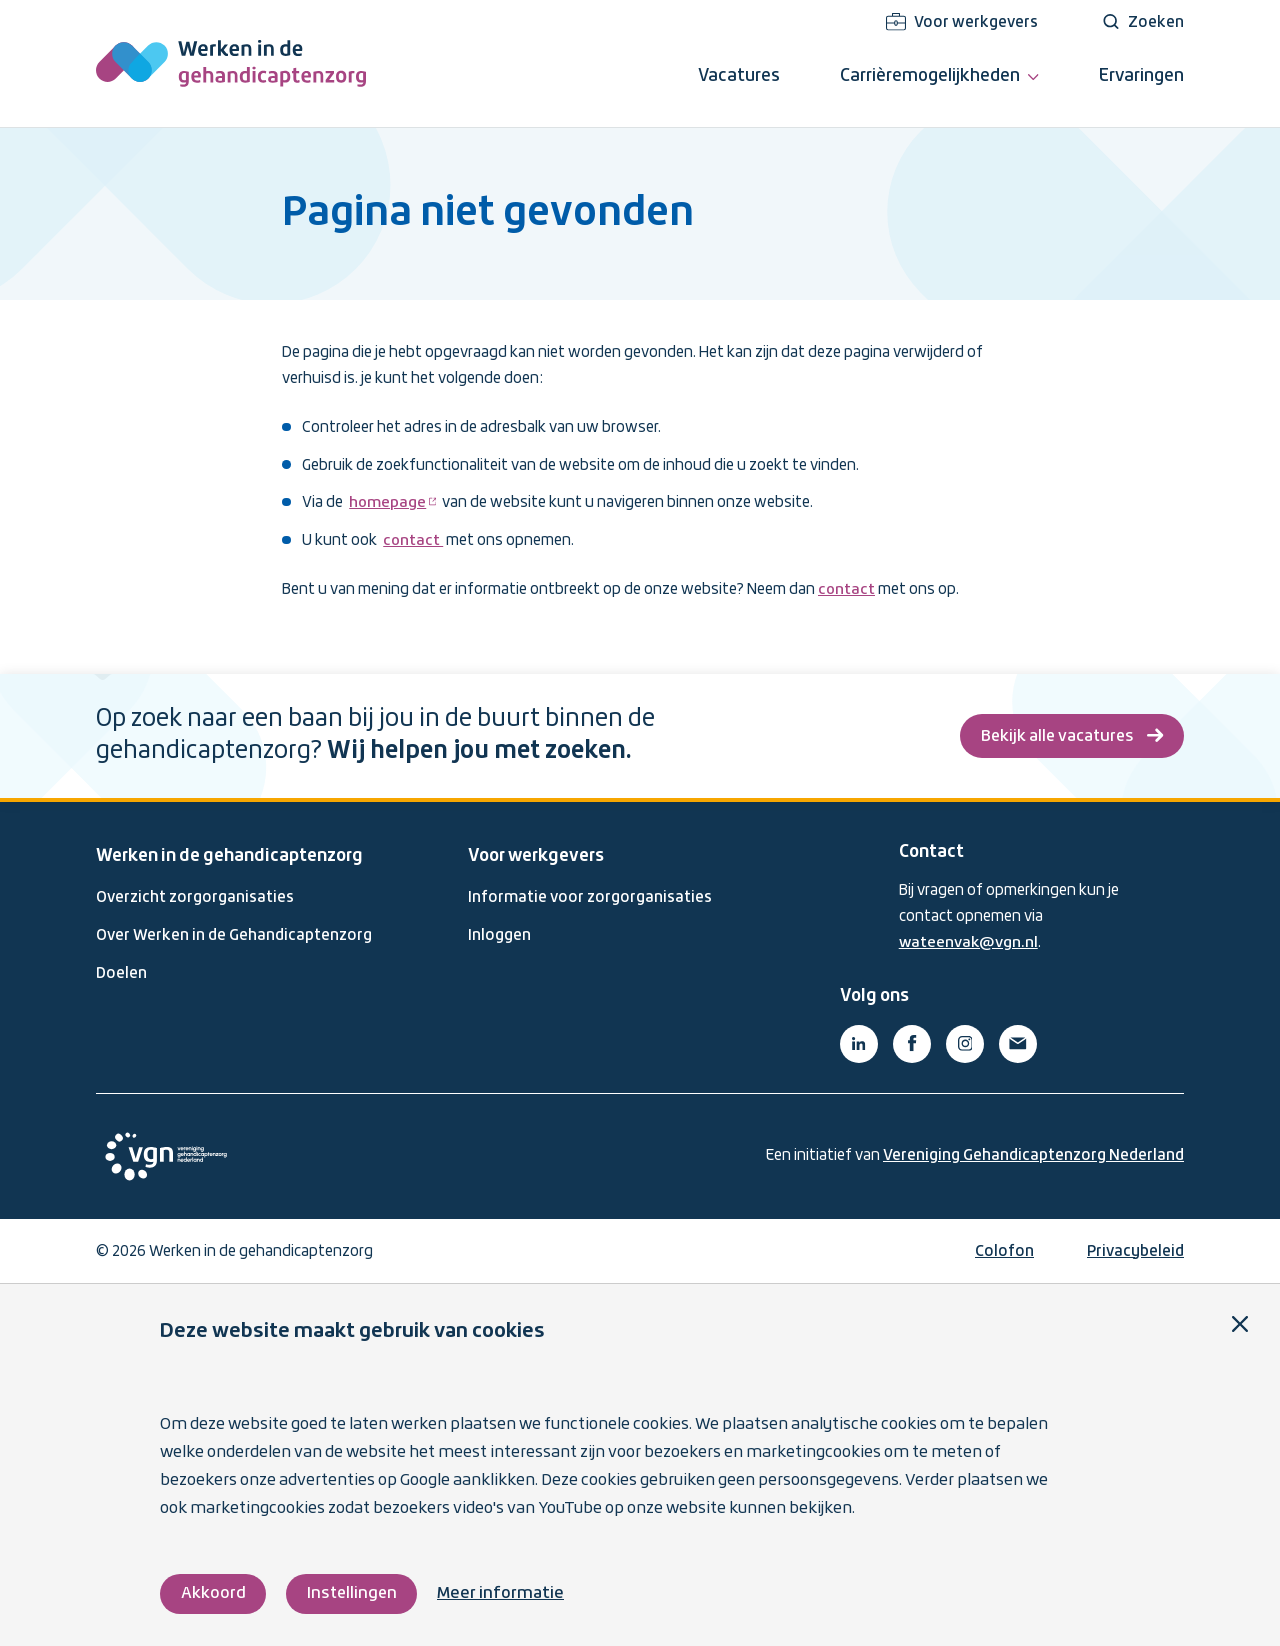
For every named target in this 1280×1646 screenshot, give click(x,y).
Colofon (1004, 1249)
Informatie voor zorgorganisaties (590, 896)
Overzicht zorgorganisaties (195, 896)
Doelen (121, 972)
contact (413, 541)
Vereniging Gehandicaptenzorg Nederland (1033, 1153)
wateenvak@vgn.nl (969, 941)
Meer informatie (504, 1593)
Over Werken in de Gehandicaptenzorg (234, 934)
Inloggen (499, 934)
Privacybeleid (1135, 1249)
